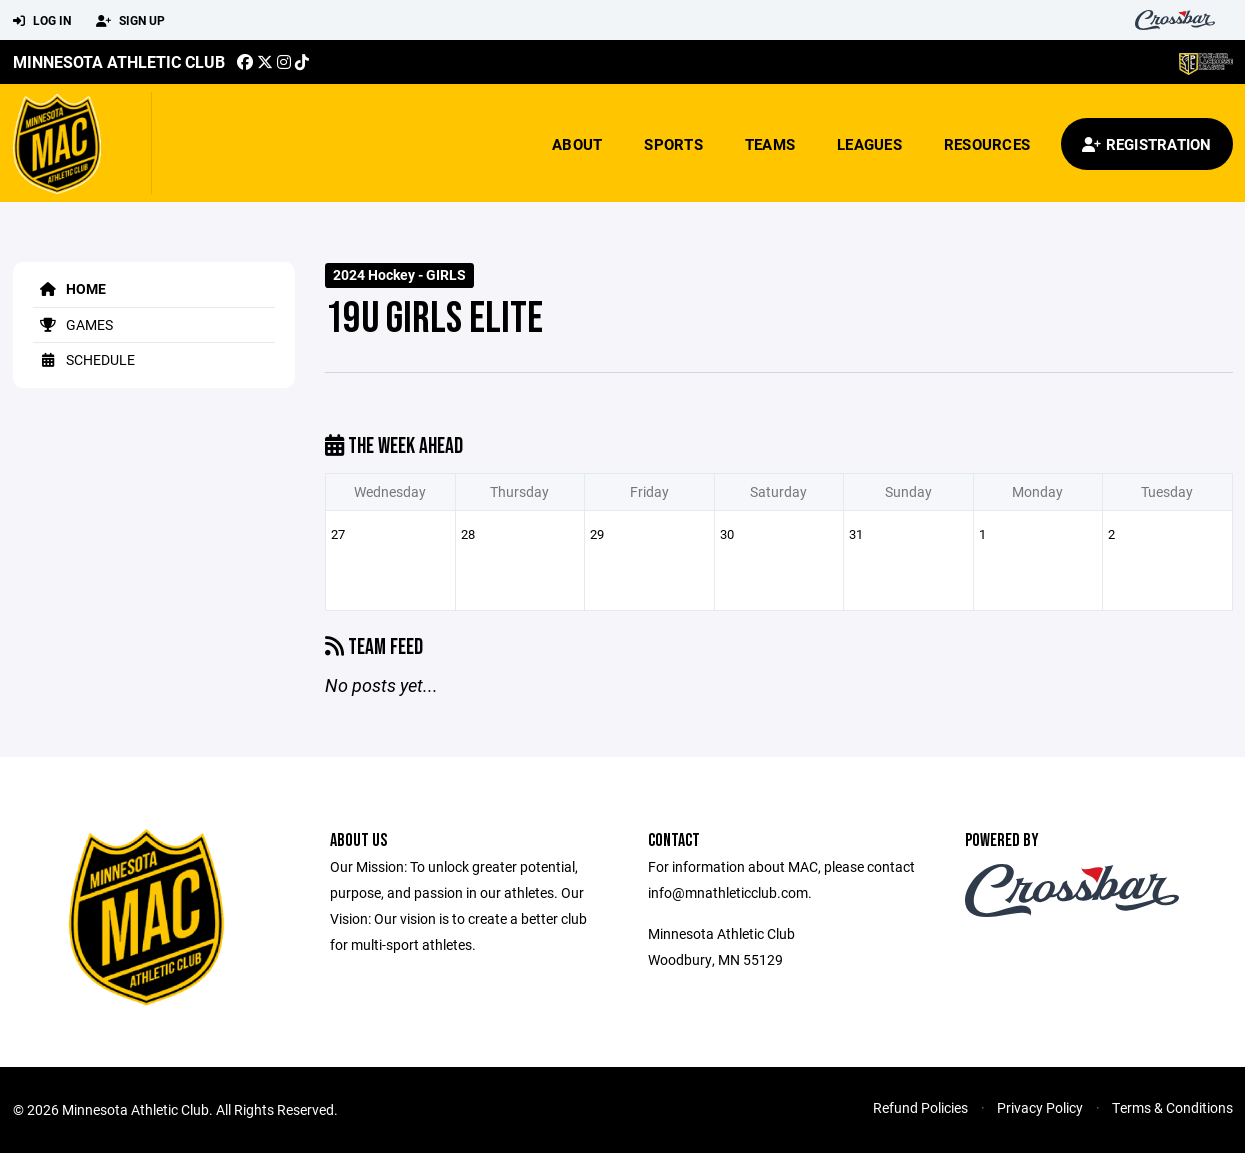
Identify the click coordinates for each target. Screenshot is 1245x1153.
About (577, 144)
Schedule (84, 359)
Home (69, 288)
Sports (673, 144)
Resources (987, 144)
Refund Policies (920, 1107)
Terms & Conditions (1172, 1107)
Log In (42, 21)
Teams (770, 144)
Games (73, 324)
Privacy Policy (1040, 1107)
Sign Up (130, 21)
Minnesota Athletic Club (119, 61)
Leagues (869, 144)
